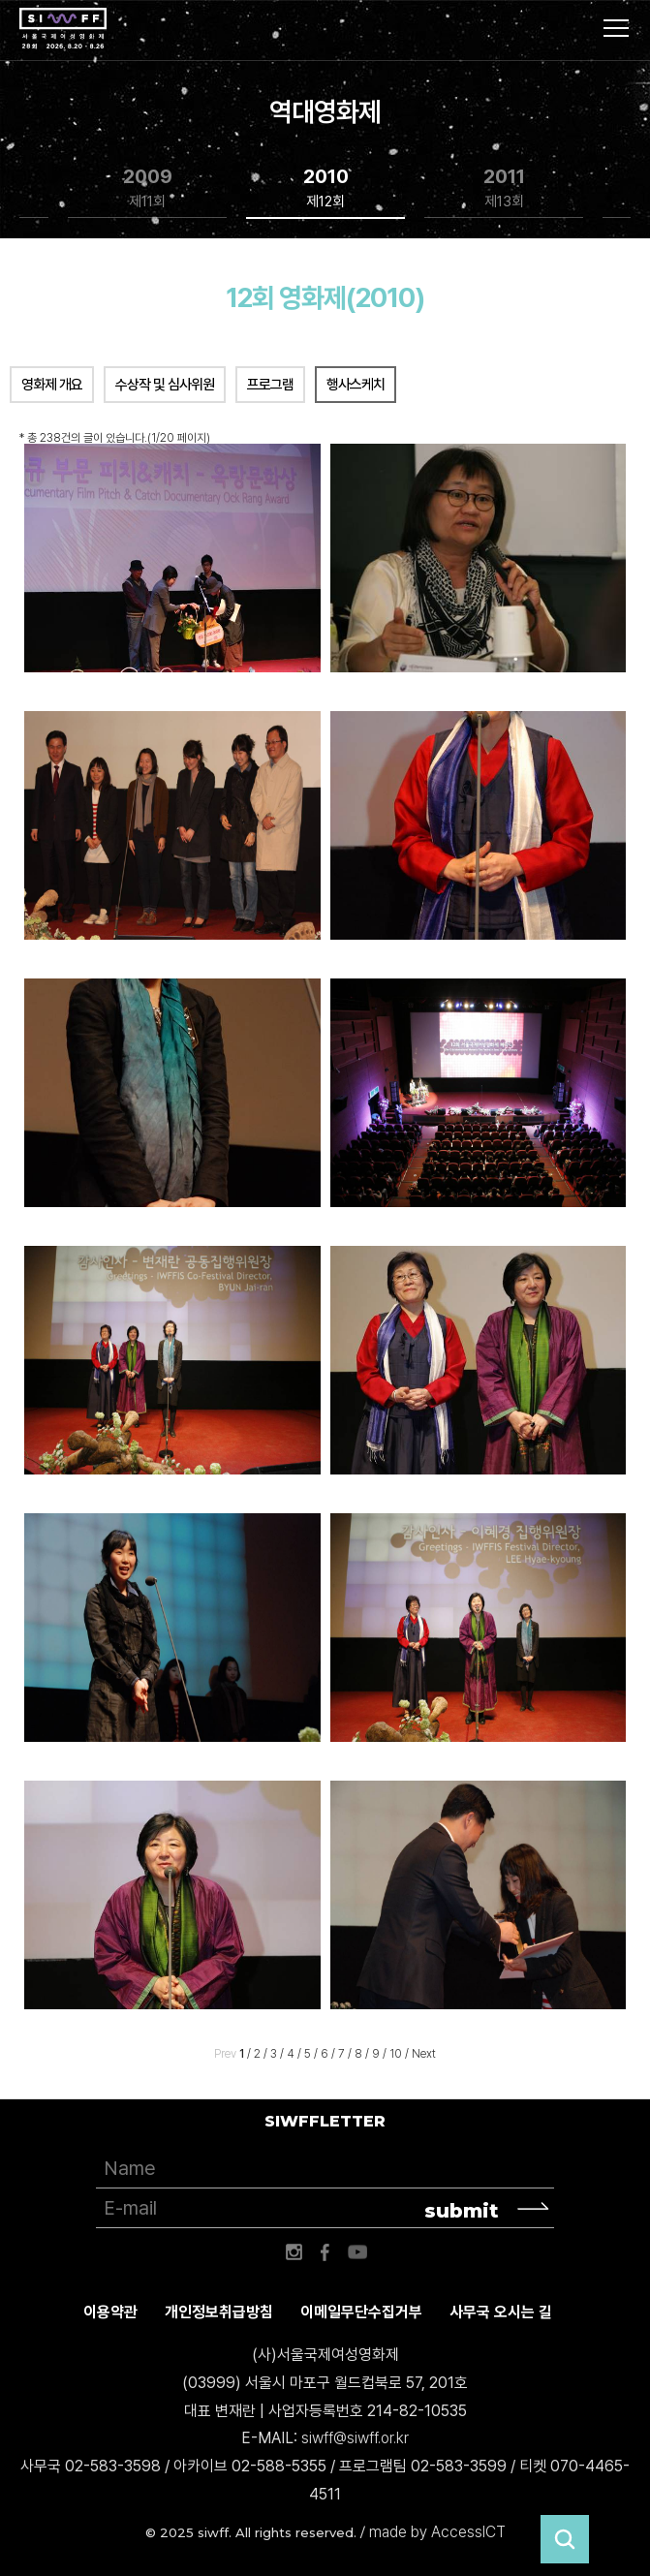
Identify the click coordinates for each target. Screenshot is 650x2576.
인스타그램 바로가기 (293, 2252)
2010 (326, 188)
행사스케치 (355, 384)
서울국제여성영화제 (63, 29)
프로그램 (270, 384)
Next (424, 2054)
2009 (147, 188)
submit (461, 2210)
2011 (504, 188)
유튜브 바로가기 (357, 2252)
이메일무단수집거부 (361, 2312)
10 (395, 2054)
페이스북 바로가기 (325, 2252)
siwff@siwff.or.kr (355, 2438)
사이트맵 (616, 28)
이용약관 (110, 2312)
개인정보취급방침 (219, 2312)
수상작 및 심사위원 (164, 384)
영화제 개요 (51, 384)
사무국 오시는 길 (500, 2312)
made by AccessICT (437, 2532)
